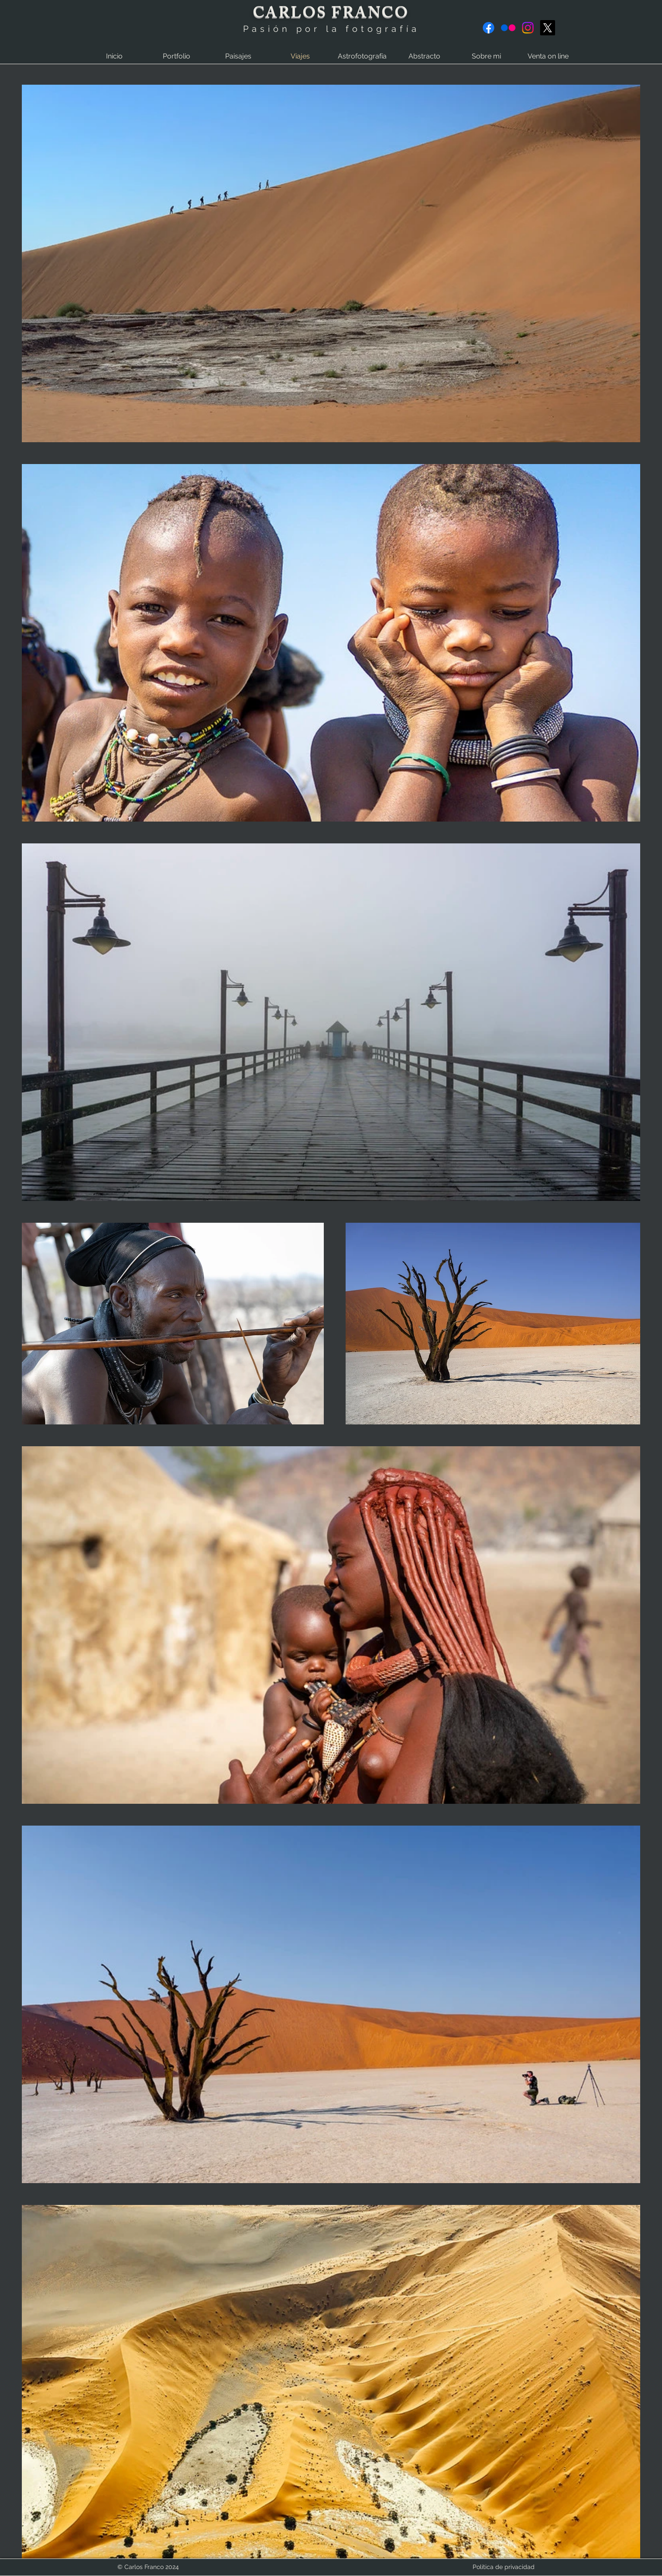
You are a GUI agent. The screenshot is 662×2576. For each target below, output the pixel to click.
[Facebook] (488, 27)
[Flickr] (508, 27)
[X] (547, 27)
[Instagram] (527, 27)
